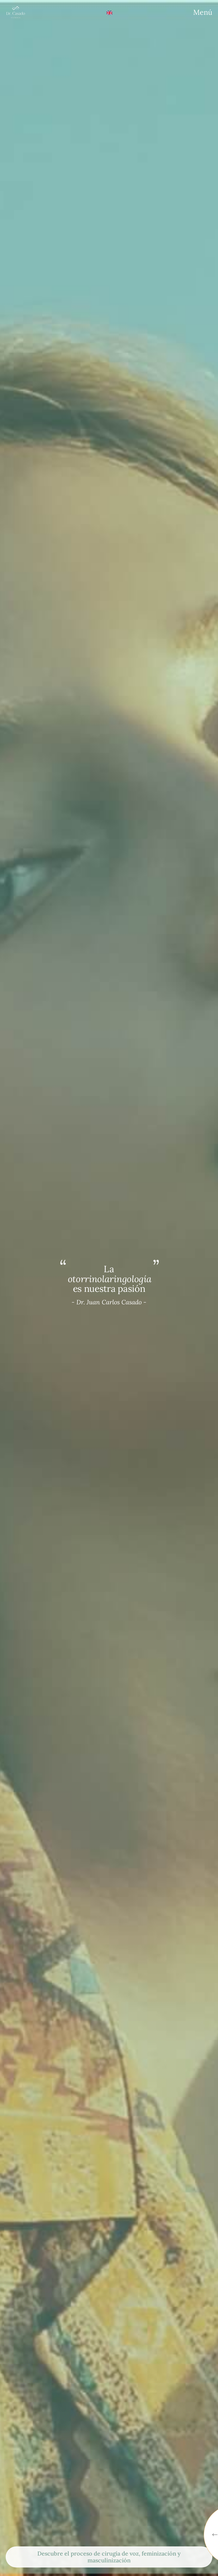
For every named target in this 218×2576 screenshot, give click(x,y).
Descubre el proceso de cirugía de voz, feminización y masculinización (109, 2557)
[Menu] (202, 12)
